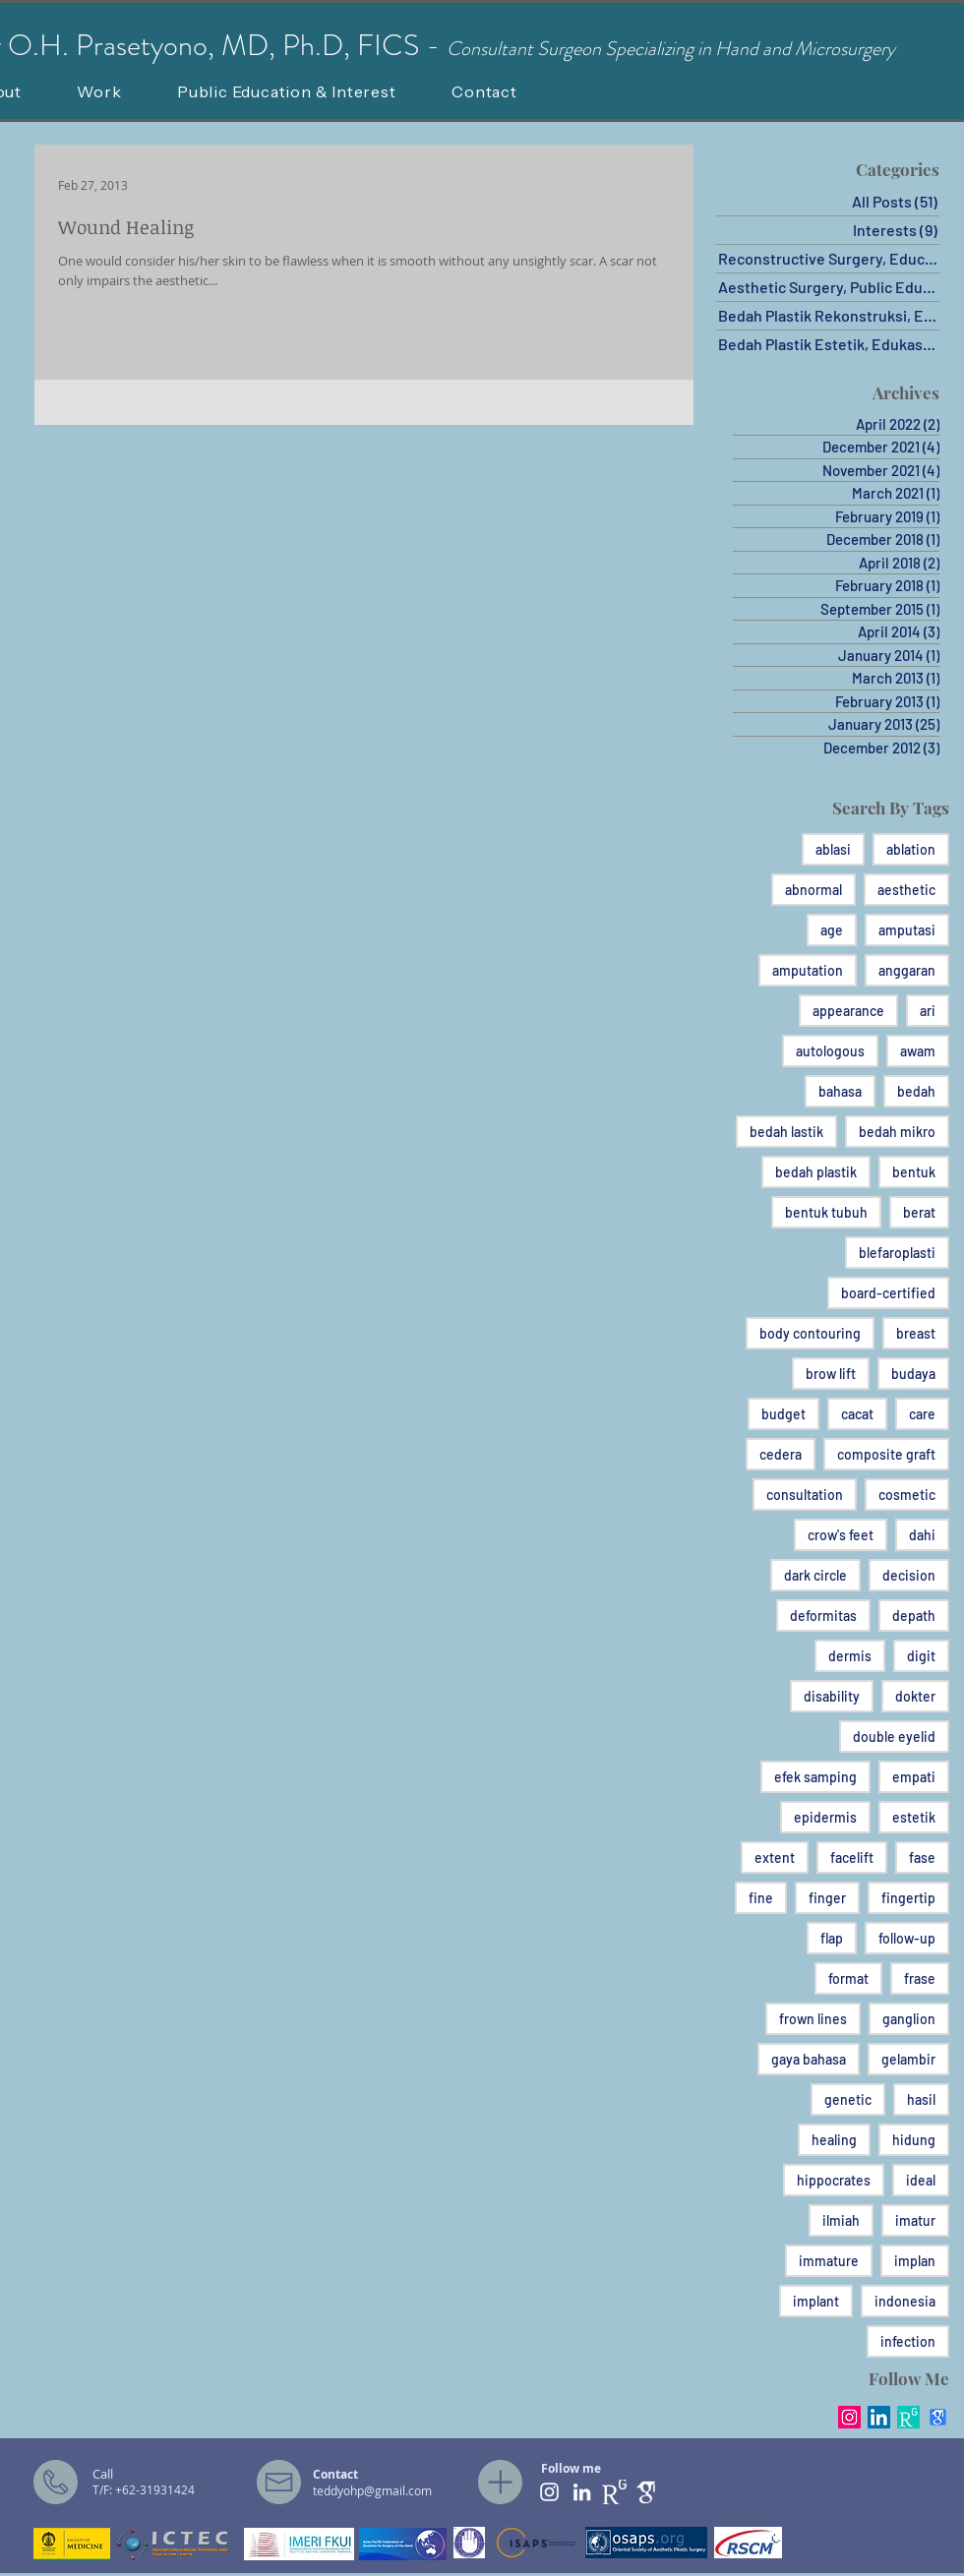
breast (915, 1333)
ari (927, 1010)
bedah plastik (816, 1172)
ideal (920, 2180)
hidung (913, 2139)
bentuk (913, 1172)
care (922, 1414)
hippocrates (834, 2180)
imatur (915, 2220)
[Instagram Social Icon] (849, 2417)
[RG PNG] (614, 2492)
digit (921, 1655)
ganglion (908, 2018)
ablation (910, 849)
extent (774, 1857)
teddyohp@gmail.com (372, 2490)
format (848, 1978)
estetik (913, 1817)
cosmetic (906, 1494)
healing (834, 2139)
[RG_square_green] (908, 2417)
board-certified (888, 1293)
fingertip (908, 1897)
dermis (850, 1655)
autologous (830, 1051)
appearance (848, 1010)
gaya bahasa (808, 2059)
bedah (916, 1091)
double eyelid (894, 1736)
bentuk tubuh (826, 1212)
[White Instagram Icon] (549, 2492)
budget (783, 1414)
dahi (922, 1535)
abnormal (813, 889)
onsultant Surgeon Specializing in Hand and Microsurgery (677, 48)
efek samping (815, 1776)
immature (829, 2260)
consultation (804, 1494)
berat (919, 1212)
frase (919, 1978)
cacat (857, 1414)
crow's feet (841, 1535)
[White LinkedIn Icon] (582, 2492)
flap (831, 1938)
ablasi (833, 849)
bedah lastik (786, 1131)
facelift (852, 1857)
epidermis (825, 1817)
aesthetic (906, 889)
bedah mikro (897, 1131)
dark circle (815, 1575)
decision (908, 1575)
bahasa (840, 1091)
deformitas (823, 1615)
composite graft (886, 1454)
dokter (915, 1696)
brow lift (831, 1373)
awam (917, 1051)
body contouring (810, 1333)
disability (832, 1696)
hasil (921, 2099)
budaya (913, 1373)
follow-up (906, 1938)
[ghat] (646, 2492)
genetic (848, 2099)
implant (816, 2301)
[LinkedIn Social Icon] (879, 2417)
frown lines (813, 2018)
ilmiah (841, 2220)
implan (914, 2260)
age (831, 930)
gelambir (908, 2059)
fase (922, 1857)
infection (907, 2341)
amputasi (906, 930)
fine (761, 1897)
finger (827, 1897)
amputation (807, 970)
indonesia (904, 2301)
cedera (780, 1454)
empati (913, 1776)
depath (913, 1615)
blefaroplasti (897, 1252)
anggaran (906, 970)
